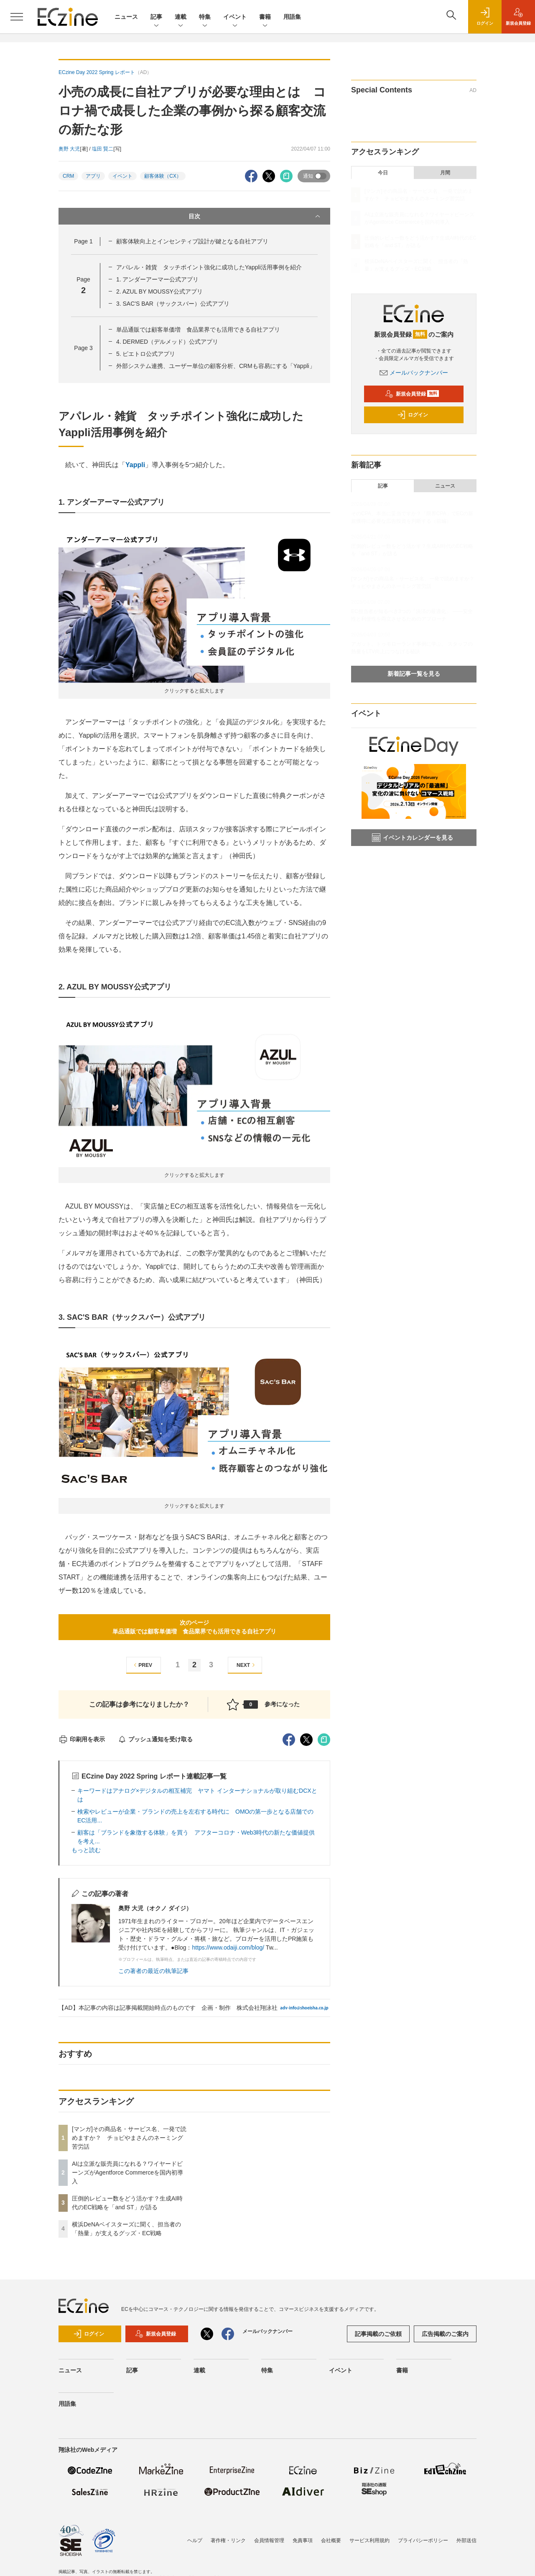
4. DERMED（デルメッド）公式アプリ (167, 341)
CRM (68, 176)
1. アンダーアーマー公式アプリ (157, 279)
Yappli (135, 464)
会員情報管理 (269, 2540)
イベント (235, 17)
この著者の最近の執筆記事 (153, 1971)
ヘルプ (194, 2540)
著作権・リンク (228, 2540)
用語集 (292, 16)
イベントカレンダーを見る (412, 837)
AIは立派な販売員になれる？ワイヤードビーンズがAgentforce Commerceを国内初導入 (127, 2172)
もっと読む (86, 1850)
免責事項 (303, 2540)
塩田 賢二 (102, 149)
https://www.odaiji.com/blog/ (228, 1947)
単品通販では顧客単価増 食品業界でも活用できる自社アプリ (198, 329)
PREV (142, 1665)
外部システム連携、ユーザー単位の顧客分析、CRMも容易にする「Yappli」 (215, 366)
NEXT (247, 1665)
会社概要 (331, 2540)
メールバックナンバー (414, 372)
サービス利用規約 (369, 2540)
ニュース (126, 16)
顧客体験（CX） (162, 176)
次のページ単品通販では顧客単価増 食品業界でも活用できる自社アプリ (194, 1627)
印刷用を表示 (82, 1739)
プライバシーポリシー (423, 2540)
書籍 (265, 17)
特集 (205, 17)
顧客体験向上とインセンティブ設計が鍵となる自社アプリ (192, 241)
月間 (445, 173)
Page (83, 241)
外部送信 (466, 2540)
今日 (383, 173)
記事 (156, 17)
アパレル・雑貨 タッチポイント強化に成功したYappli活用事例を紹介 (209, 267)
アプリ (93, 176)
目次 (255, 216)
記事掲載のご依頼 (378, 2334)
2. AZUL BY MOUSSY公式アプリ (159, 291)
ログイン (412, 415)
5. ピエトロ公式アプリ (146, 353)
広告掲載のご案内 (445, 2334)
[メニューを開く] (16, 16)
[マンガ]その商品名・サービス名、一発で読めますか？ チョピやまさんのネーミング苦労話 (129, 2138)
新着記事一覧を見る (413, 673)
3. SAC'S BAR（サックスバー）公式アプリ (172, 303)
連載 (180, 17)
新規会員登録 (412, 394)
